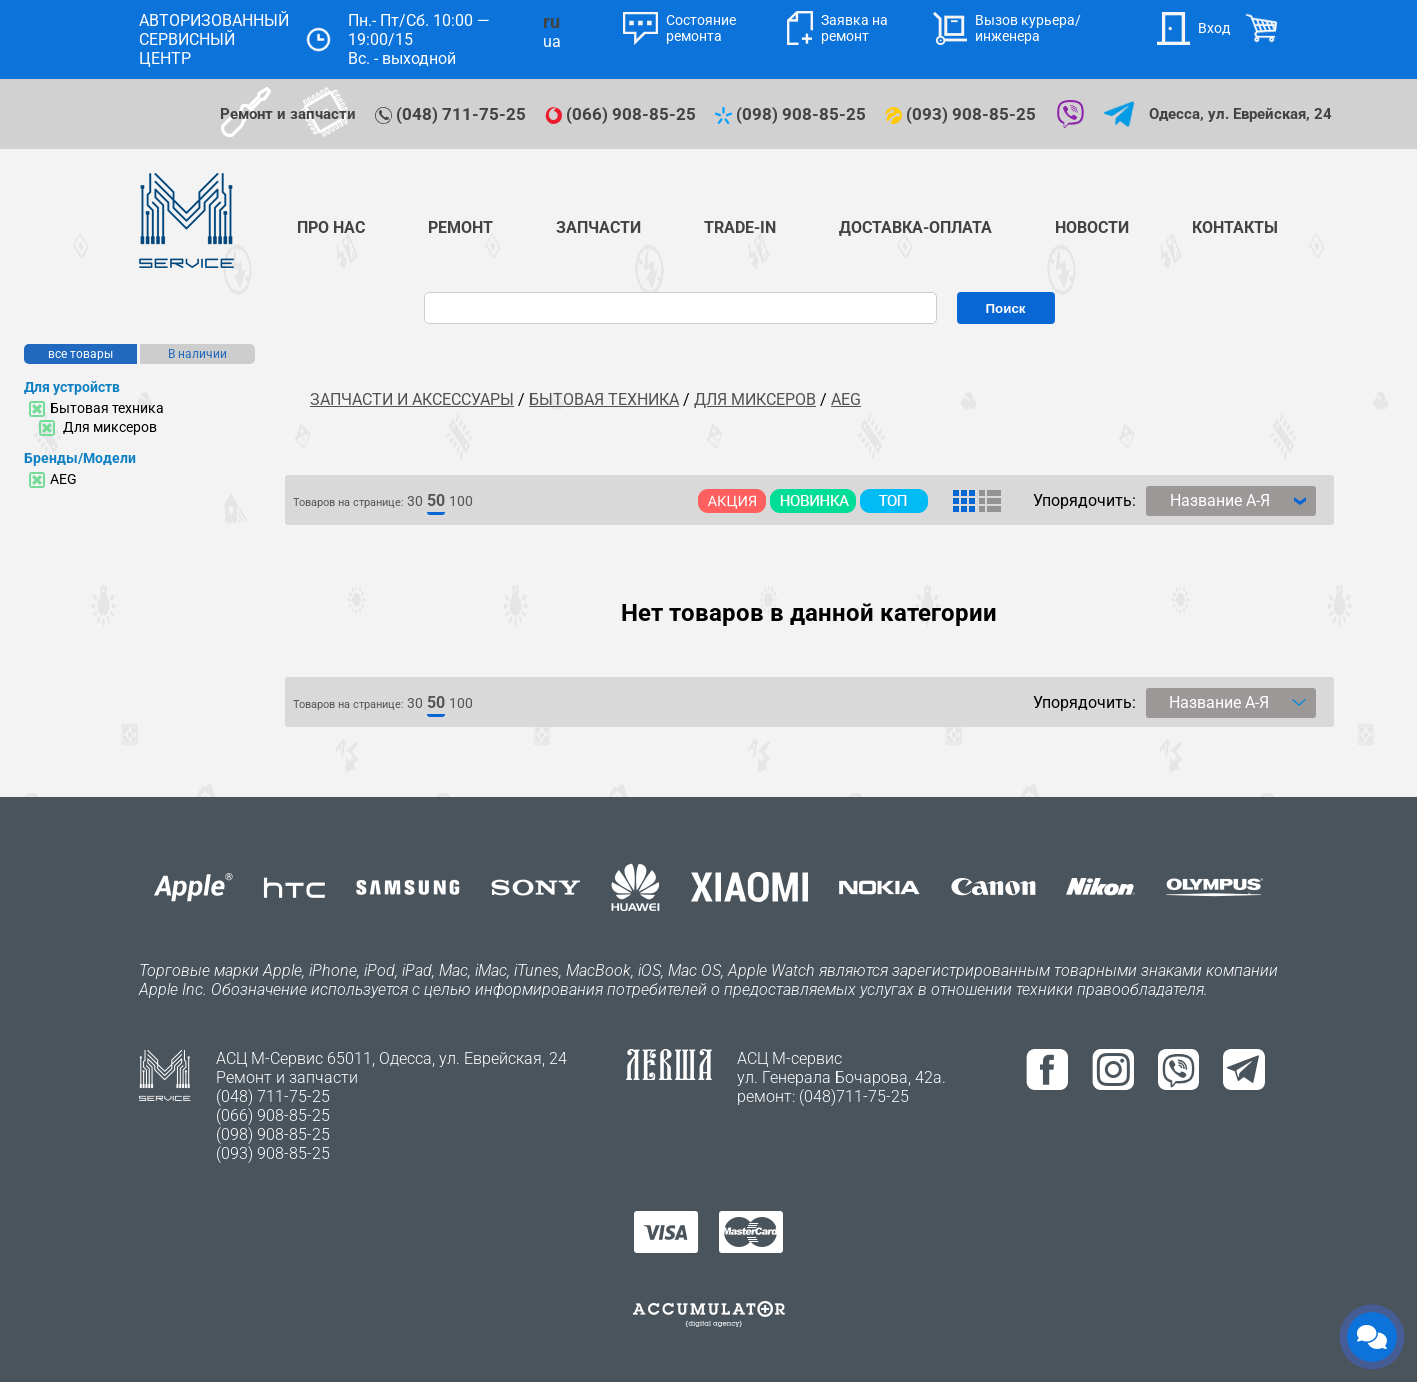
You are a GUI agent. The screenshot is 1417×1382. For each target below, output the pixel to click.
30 (415, 501)
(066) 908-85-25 (622, 114)
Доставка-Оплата (915, 227)
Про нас (331, 227)
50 (436, 500)
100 (461, 501)
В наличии (197, 354)
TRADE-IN (740, 227)
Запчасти (598, 227)
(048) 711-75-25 (452, 114)
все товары (80, 354)
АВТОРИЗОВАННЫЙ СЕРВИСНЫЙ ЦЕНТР (214, 39)
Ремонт (460, 227)
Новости (1092, 227)
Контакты (1235, 227)
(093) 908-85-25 (962, 114)
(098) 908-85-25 (792, 114)
